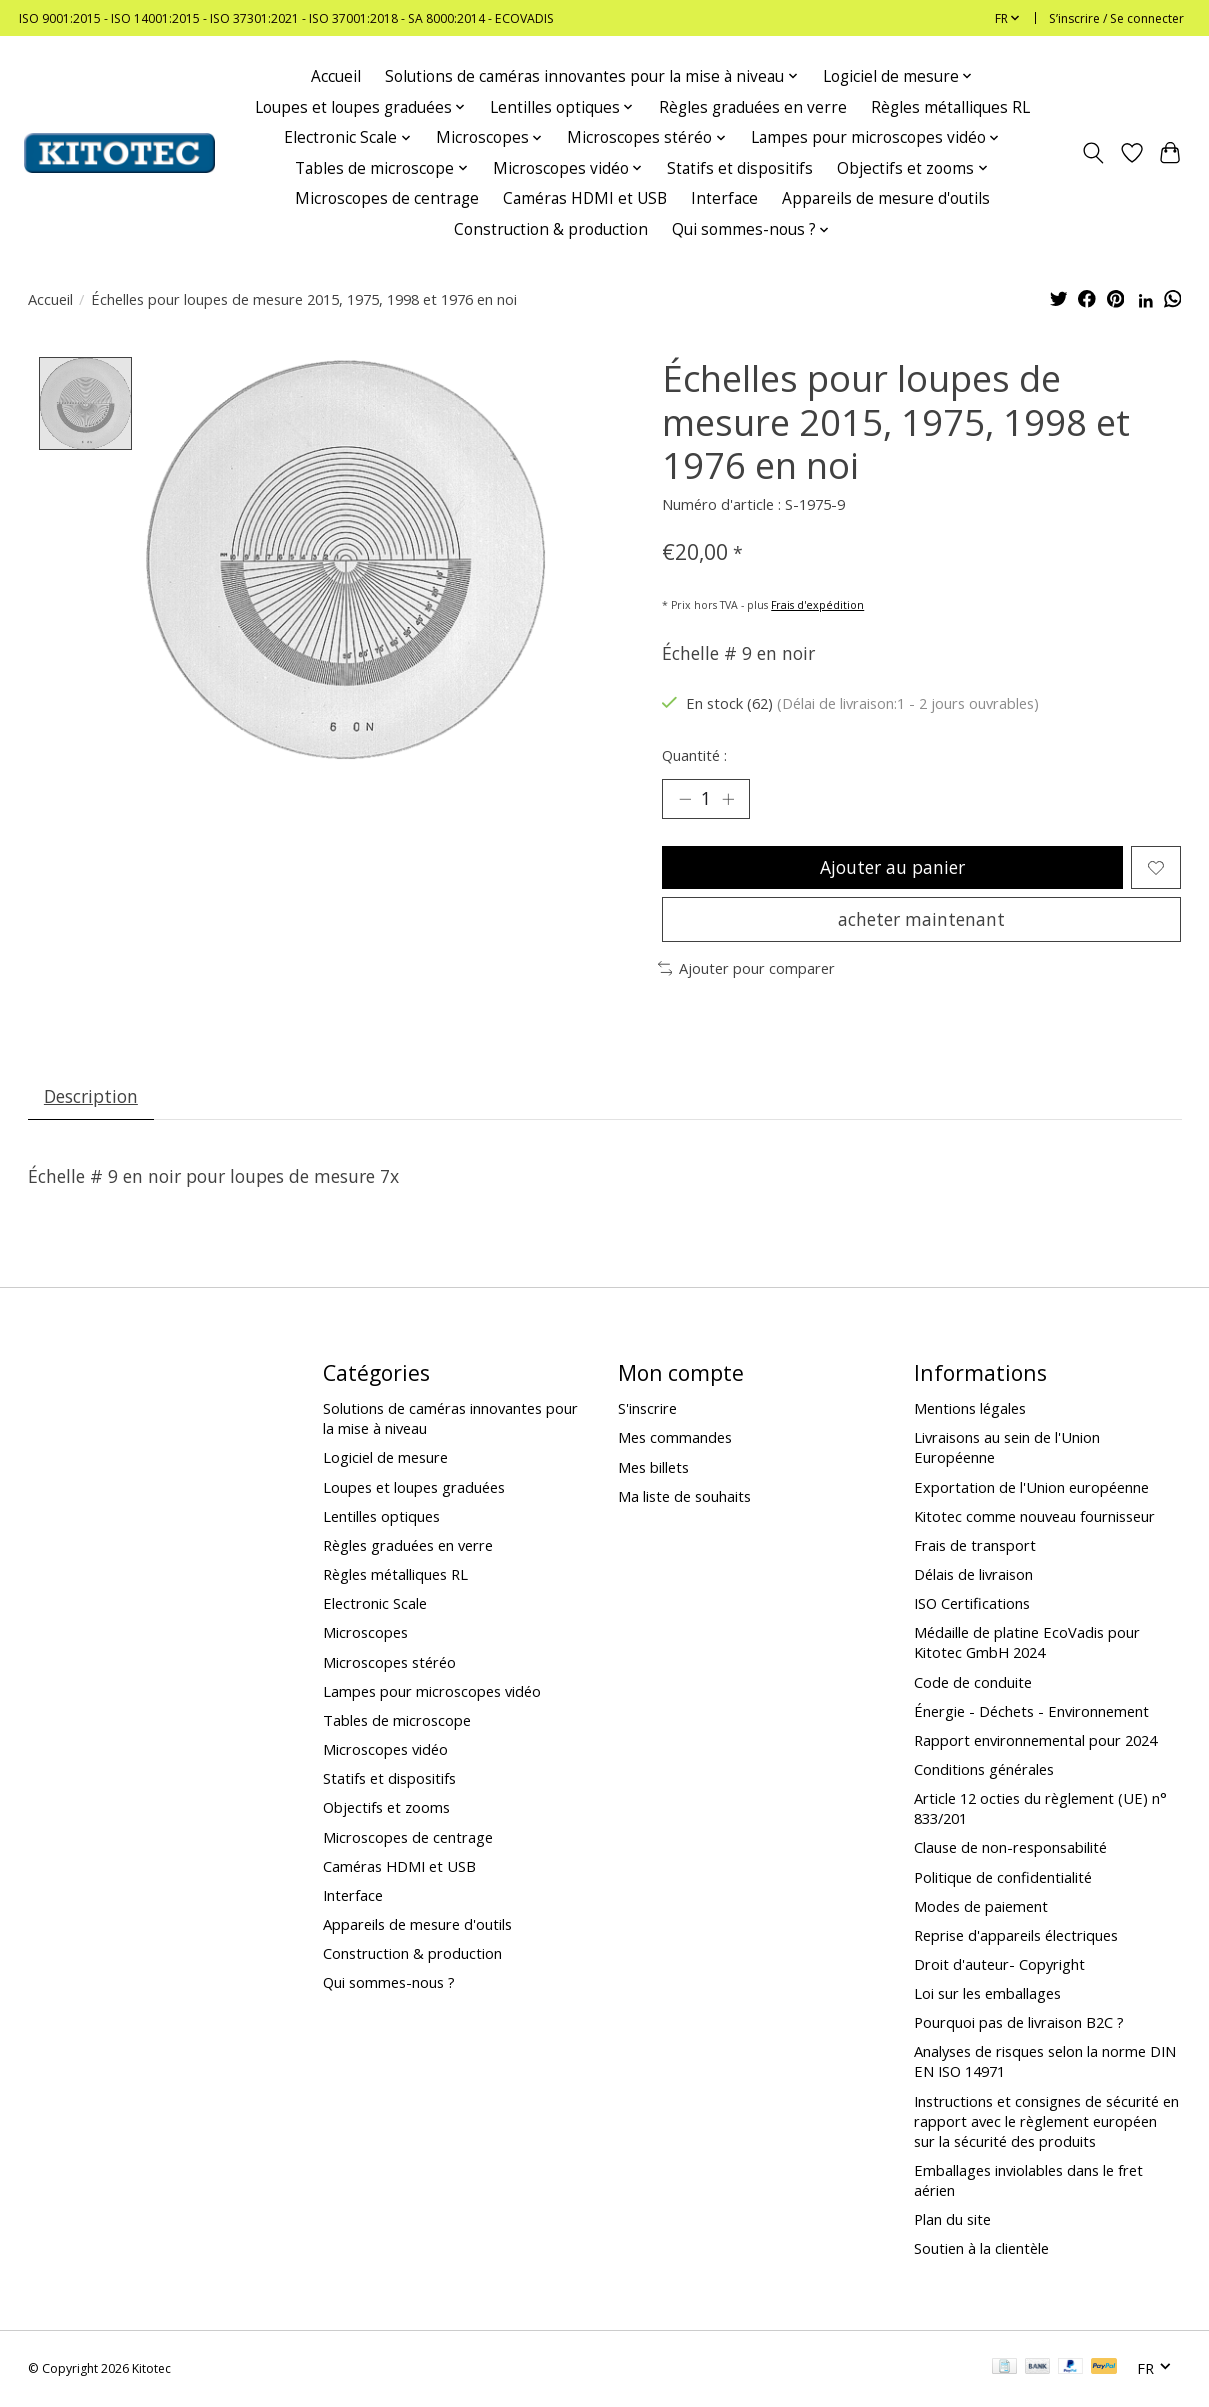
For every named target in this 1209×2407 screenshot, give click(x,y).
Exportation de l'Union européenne (1031, 1488)
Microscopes (365, 1633)
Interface (724, 198)
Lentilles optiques (381, 1517)
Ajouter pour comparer (747, 969)
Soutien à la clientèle (981, 2249)
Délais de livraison (973, 1575)
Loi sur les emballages (987, 1994)
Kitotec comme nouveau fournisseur (1034, 1517)
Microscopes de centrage (387, 198)
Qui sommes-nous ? (389, 1983)
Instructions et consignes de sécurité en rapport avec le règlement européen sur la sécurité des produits (1046, 2122)
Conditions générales (984, 1770)
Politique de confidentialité (1003, 1878)
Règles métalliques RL (950, 107)
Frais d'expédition (817, 605)
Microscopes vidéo (385, 1750)
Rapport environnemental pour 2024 (1035, 1741)
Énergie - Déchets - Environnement (1031, 1712)
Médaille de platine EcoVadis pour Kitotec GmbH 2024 (1027, 1643)
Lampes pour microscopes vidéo (432, 1692)
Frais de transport (975, 1546)
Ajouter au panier (892, 867)
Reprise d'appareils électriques (1016, 1936)
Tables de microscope (397, 1721)
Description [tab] (91, 1097)
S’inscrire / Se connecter (1116, 18)
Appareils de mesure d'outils (886, 198)
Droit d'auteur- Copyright (999, 1965)
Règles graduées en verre (753, 107)
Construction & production (551, 229)
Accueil (336, 76)
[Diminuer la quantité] (684, 799)
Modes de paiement (981, 1907)
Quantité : (694, 755)
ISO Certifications (972, 1604)
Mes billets (653, 1468)
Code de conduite (973, 1683)
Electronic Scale (375, 1604)
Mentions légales (970, 1409)
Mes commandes (675, 1439)
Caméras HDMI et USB (585, 198)
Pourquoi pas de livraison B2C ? (1019, 2023)
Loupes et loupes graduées (414, 1488)
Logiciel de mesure (385, 1459)
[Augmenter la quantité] (728, 799)
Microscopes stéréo (389, 1663)
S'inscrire (647, 1409)
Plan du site (952, 2220)
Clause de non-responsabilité (1010, 1848)
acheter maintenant (921, 920)
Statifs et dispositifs (740, 168)
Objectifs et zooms (386, 1808)
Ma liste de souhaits (684, 1497)
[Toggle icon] (1092, 153)
